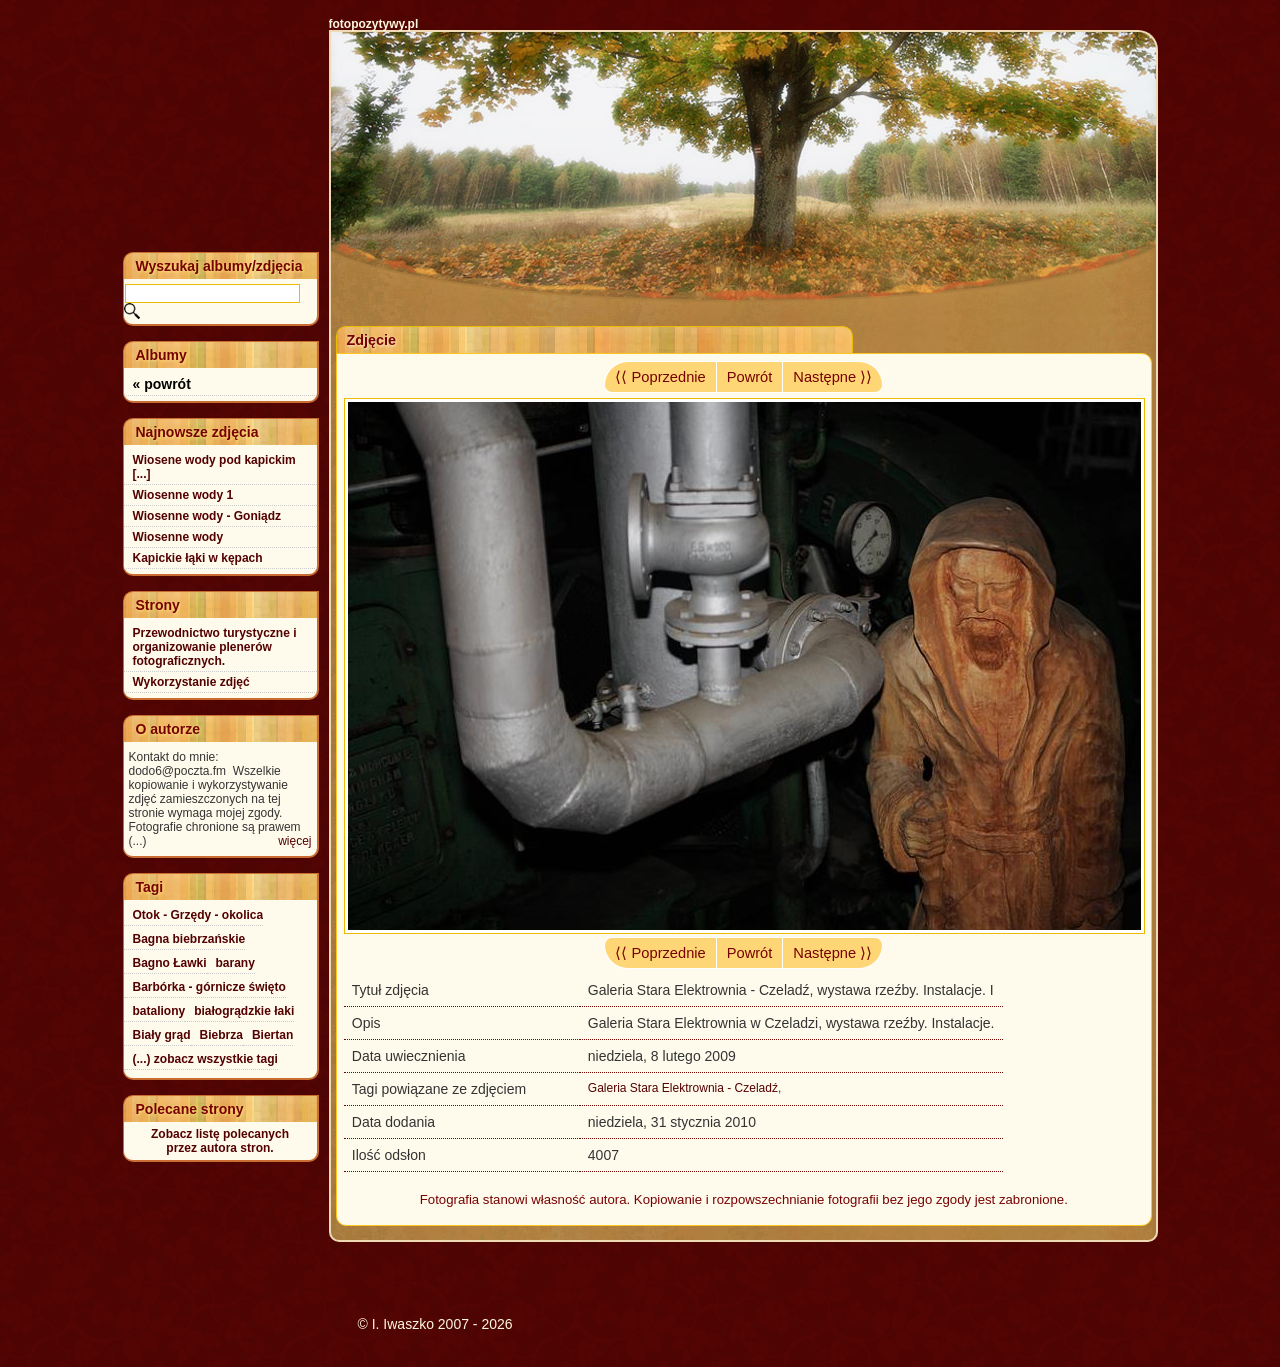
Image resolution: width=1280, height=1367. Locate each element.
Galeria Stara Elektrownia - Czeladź (683, 1088)
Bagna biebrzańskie (189, 939)
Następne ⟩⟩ (832, 377)
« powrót (162, 384)
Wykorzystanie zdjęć (191, 682)
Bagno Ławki (170, 963)
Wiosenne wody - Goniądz (207, 516)
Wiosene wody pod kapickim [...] (214, 467)
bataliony (159, 1011)
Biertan (272, 1035)
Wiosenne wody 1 (183, 495)
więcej (294, 841)
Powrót (750, 377)
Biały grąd (162, 1035)
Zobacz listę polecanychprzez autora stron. (220, 1141)
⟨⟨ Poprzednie (660, 377)
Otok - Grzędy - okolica (198, 915)
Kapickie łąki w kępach (198, 558)
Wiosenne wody (178, 537)
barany (235, 963)
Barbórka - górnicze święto (209, 987)
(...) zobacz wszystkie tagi (205, 1059)
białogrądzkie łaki (244, 1011)
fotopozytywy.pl (374, 24)
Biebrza (221, 1035)
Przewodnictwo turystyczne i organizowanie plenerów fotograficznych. (215, 647)
